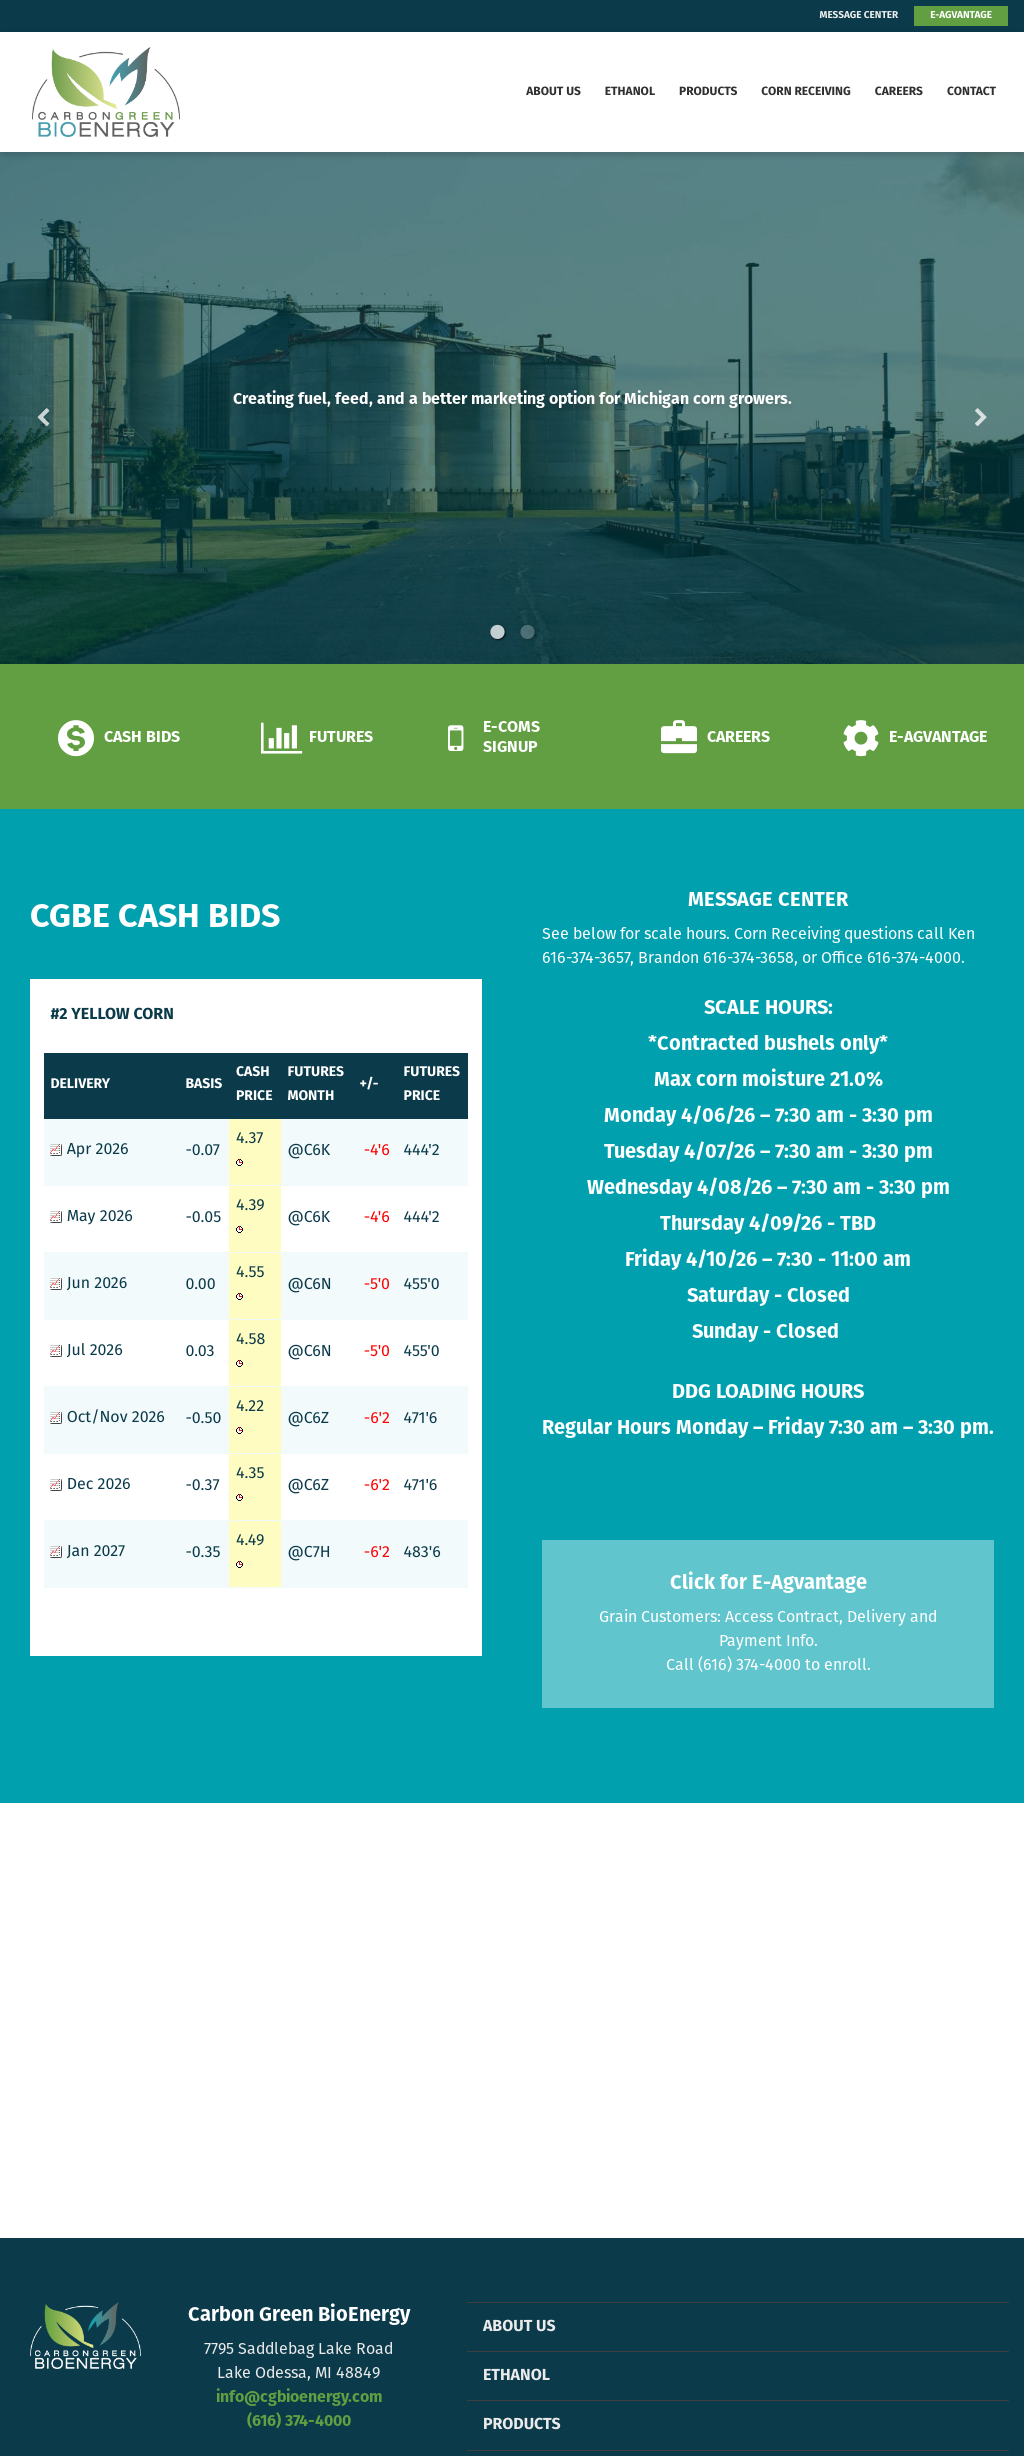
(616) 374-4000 (299, 2422)
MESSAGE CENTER (859, 15)
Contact (971, 92)
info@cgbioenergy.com (299, 2398)
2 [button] (527, 632)
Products (708, 92)
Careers (899, 92)
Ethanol (630, 92)
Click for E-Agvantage (768, 1584)
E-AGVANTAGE (961, 15)
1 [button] (497, 632)
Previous (75, 407)
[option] (512, 408)
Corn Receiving (806, 92)
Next (949, 407)
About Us (553, 92)
